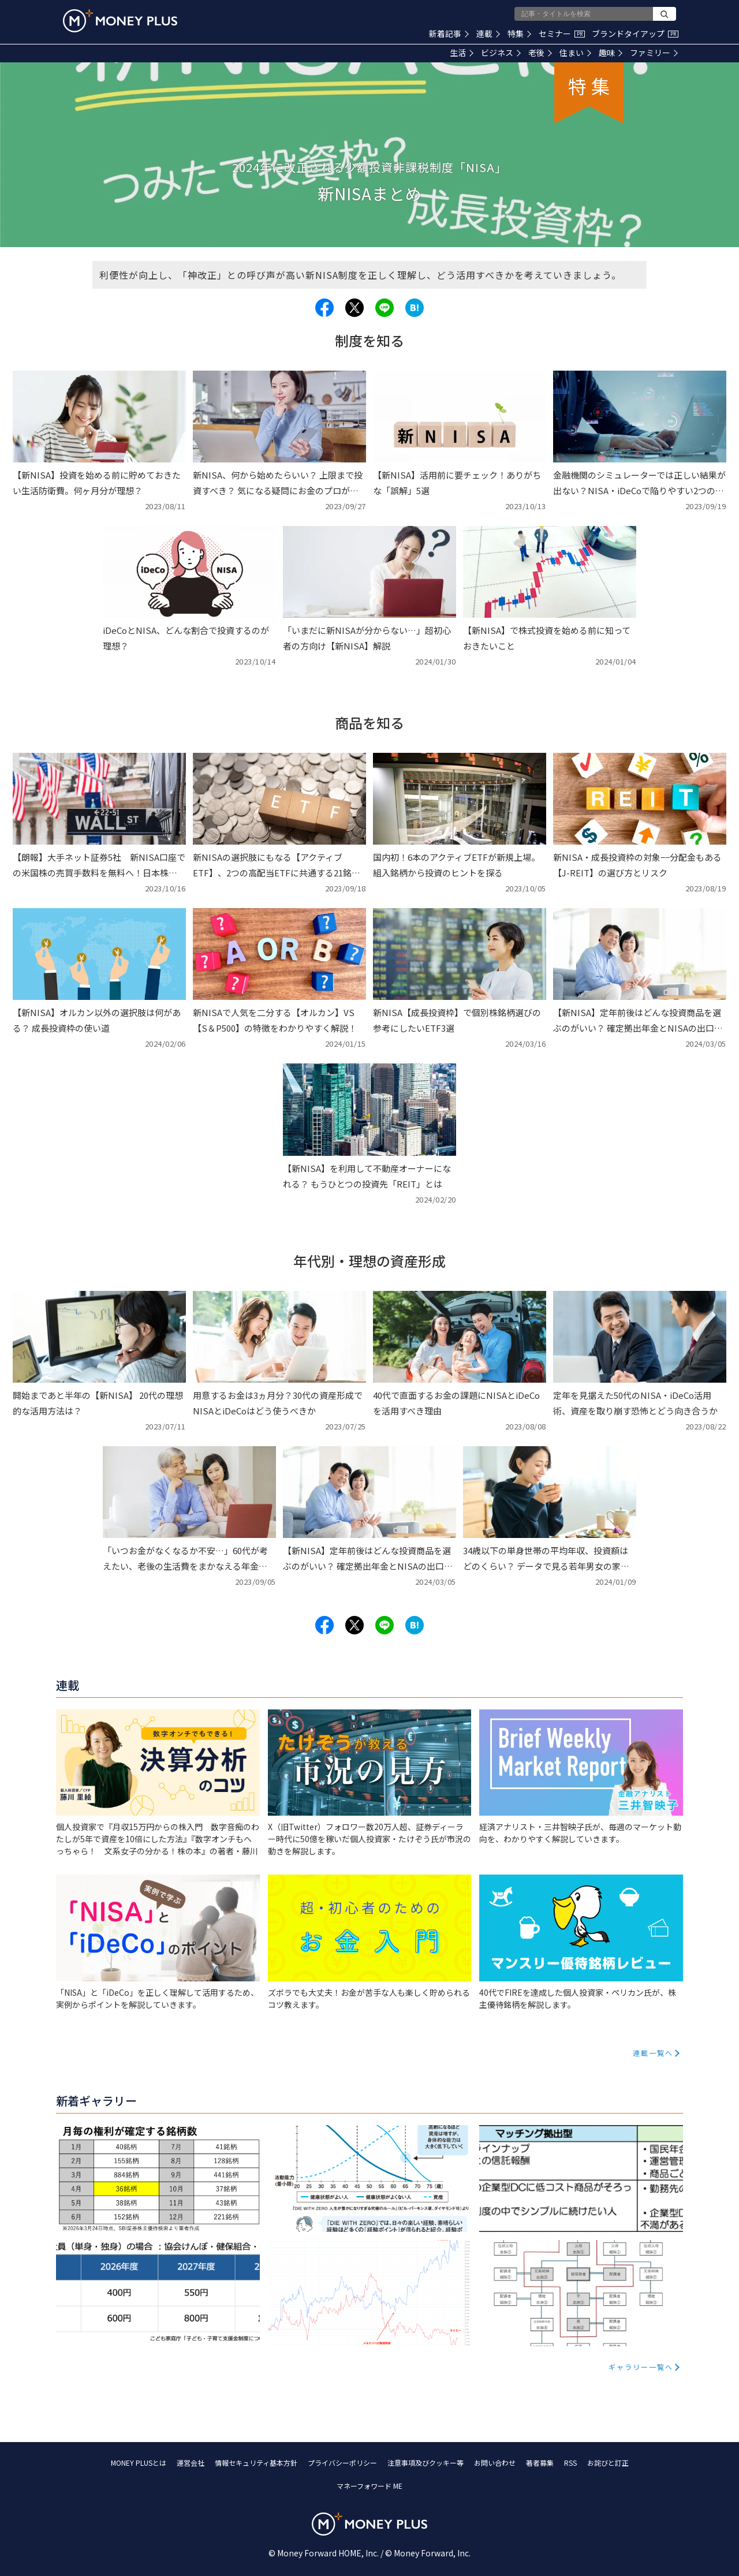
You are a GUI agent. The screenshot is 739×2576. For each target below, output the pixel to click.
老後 (540, 52)
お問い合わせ (495, 2462)
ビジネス (501, 52)
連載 (488, 33)
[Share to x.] (354, 307)
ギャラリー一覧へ (641, 2367)
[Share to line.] (384, 307)
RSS (570, 2462)
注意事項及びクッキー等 (425, 2462)
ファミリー (654, 52)
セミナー (562, 33)
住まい (575, 52)
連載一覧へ (653, 2053)
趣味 (610, 52)
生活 (461, 52)
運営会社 (190, 2462)
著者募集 (540, 2462)
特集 (519, 33)
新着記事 (449, 33)
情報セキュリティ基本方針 (256, 2462)
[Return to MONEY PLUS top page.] (120, 21)
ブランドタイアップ (635, 33)
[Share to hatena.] (414, 307)
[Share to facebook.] (324, 307)
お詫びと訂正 (608, 2462)
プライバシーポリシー (342, 2462)
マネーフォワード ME (369, 2486)
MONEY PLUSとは (138, 2462)
